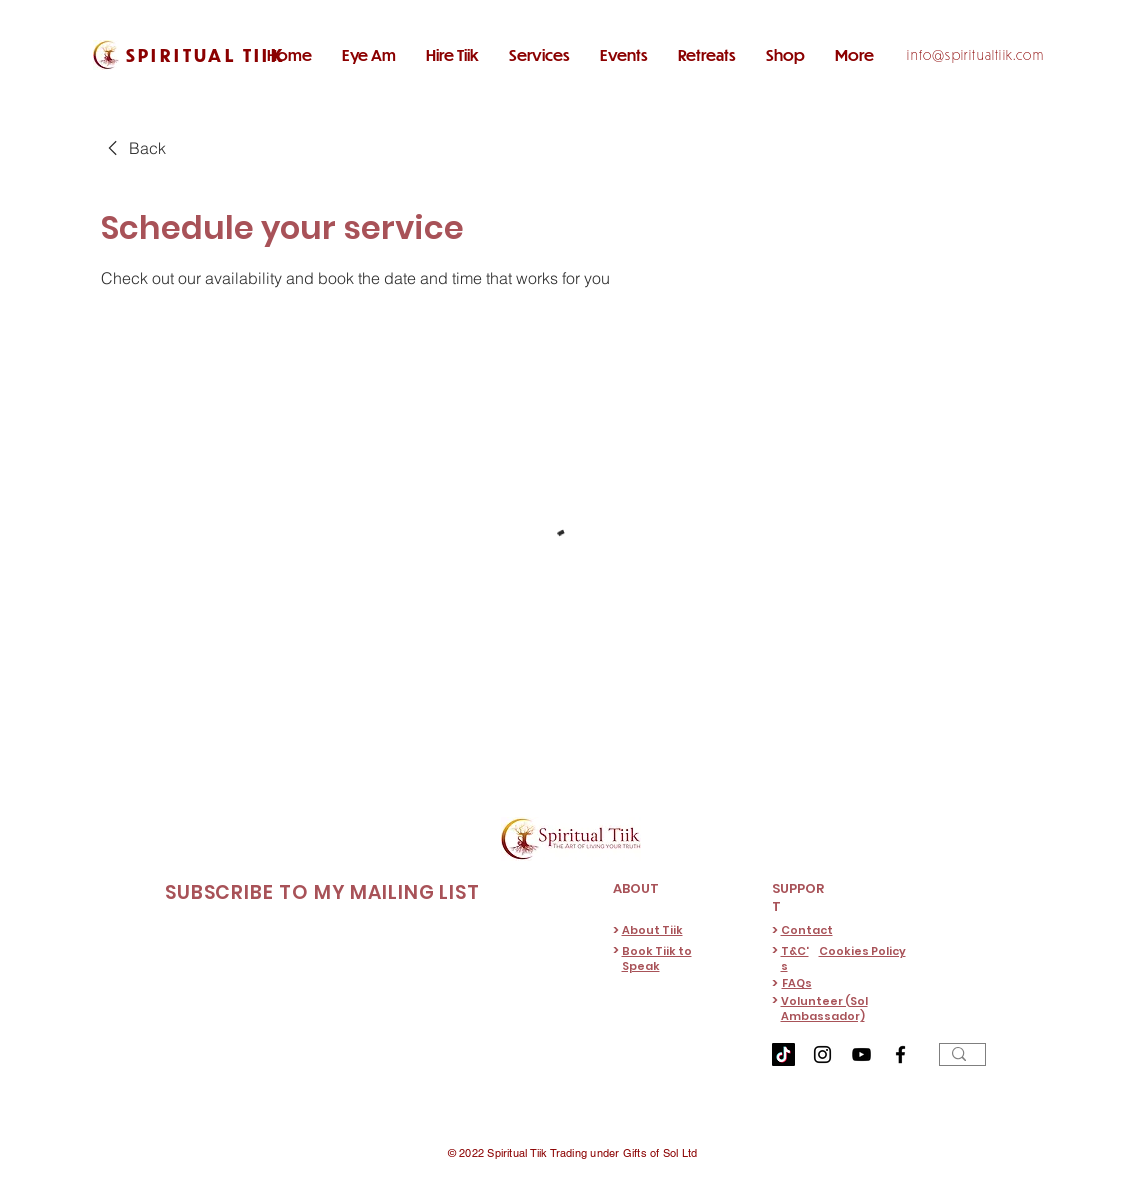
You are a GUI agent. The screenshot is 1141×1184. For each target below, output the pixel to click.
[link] (133, 148)
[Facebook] (900, 1054)
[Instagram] (822, 1054)
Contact (807, 930)
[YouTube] (861, 1054)
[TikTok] (783, 1054)
